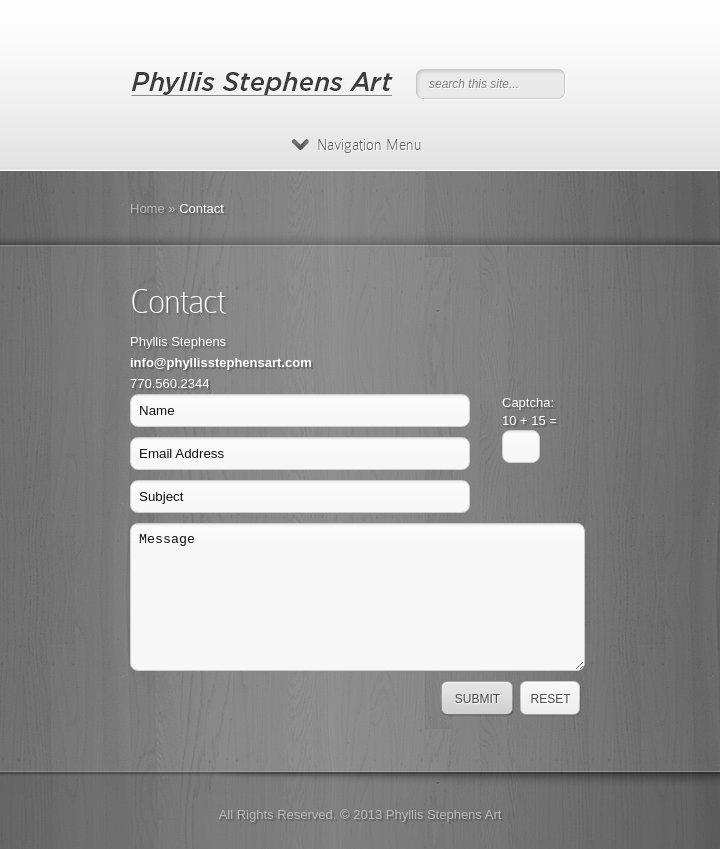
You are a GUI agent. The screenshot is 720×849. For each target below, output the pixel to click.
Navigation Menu (356, 145)
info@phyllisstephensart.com (221, 362)
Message (357, 597)
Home (147, 208)
